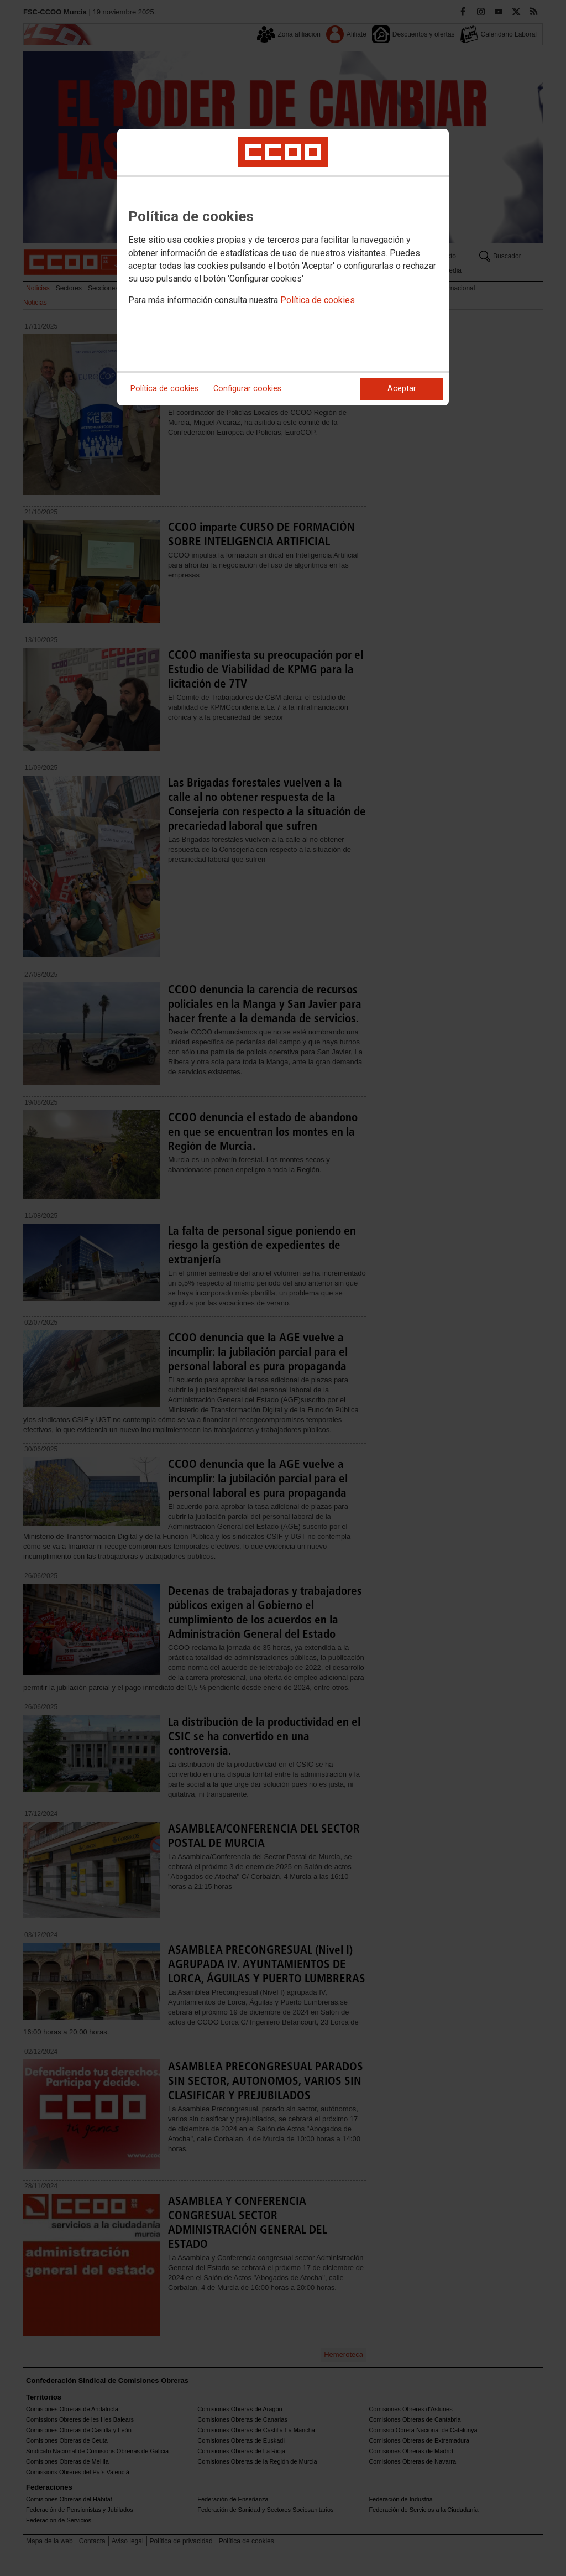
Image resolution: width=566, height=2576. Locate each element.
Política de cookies (317, 300)
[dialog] (283, 267)
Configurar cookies (247, 388)
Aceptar (401, 388)
